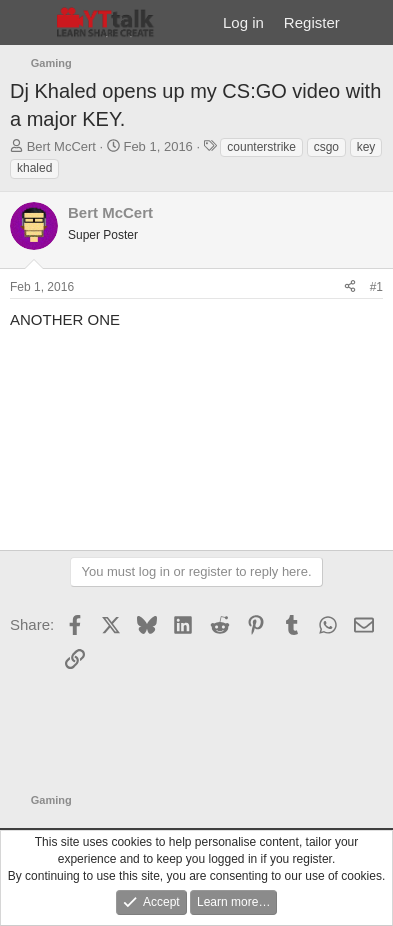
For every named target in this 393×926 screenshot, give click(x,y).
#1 (376, 287)
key (366, 147)
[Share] (350, 287)
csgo (326, 147)
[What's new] (369, 22)
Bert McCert (61, 146)
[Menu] (27, 23)
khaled (34, 168)
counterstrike (261, 147)
